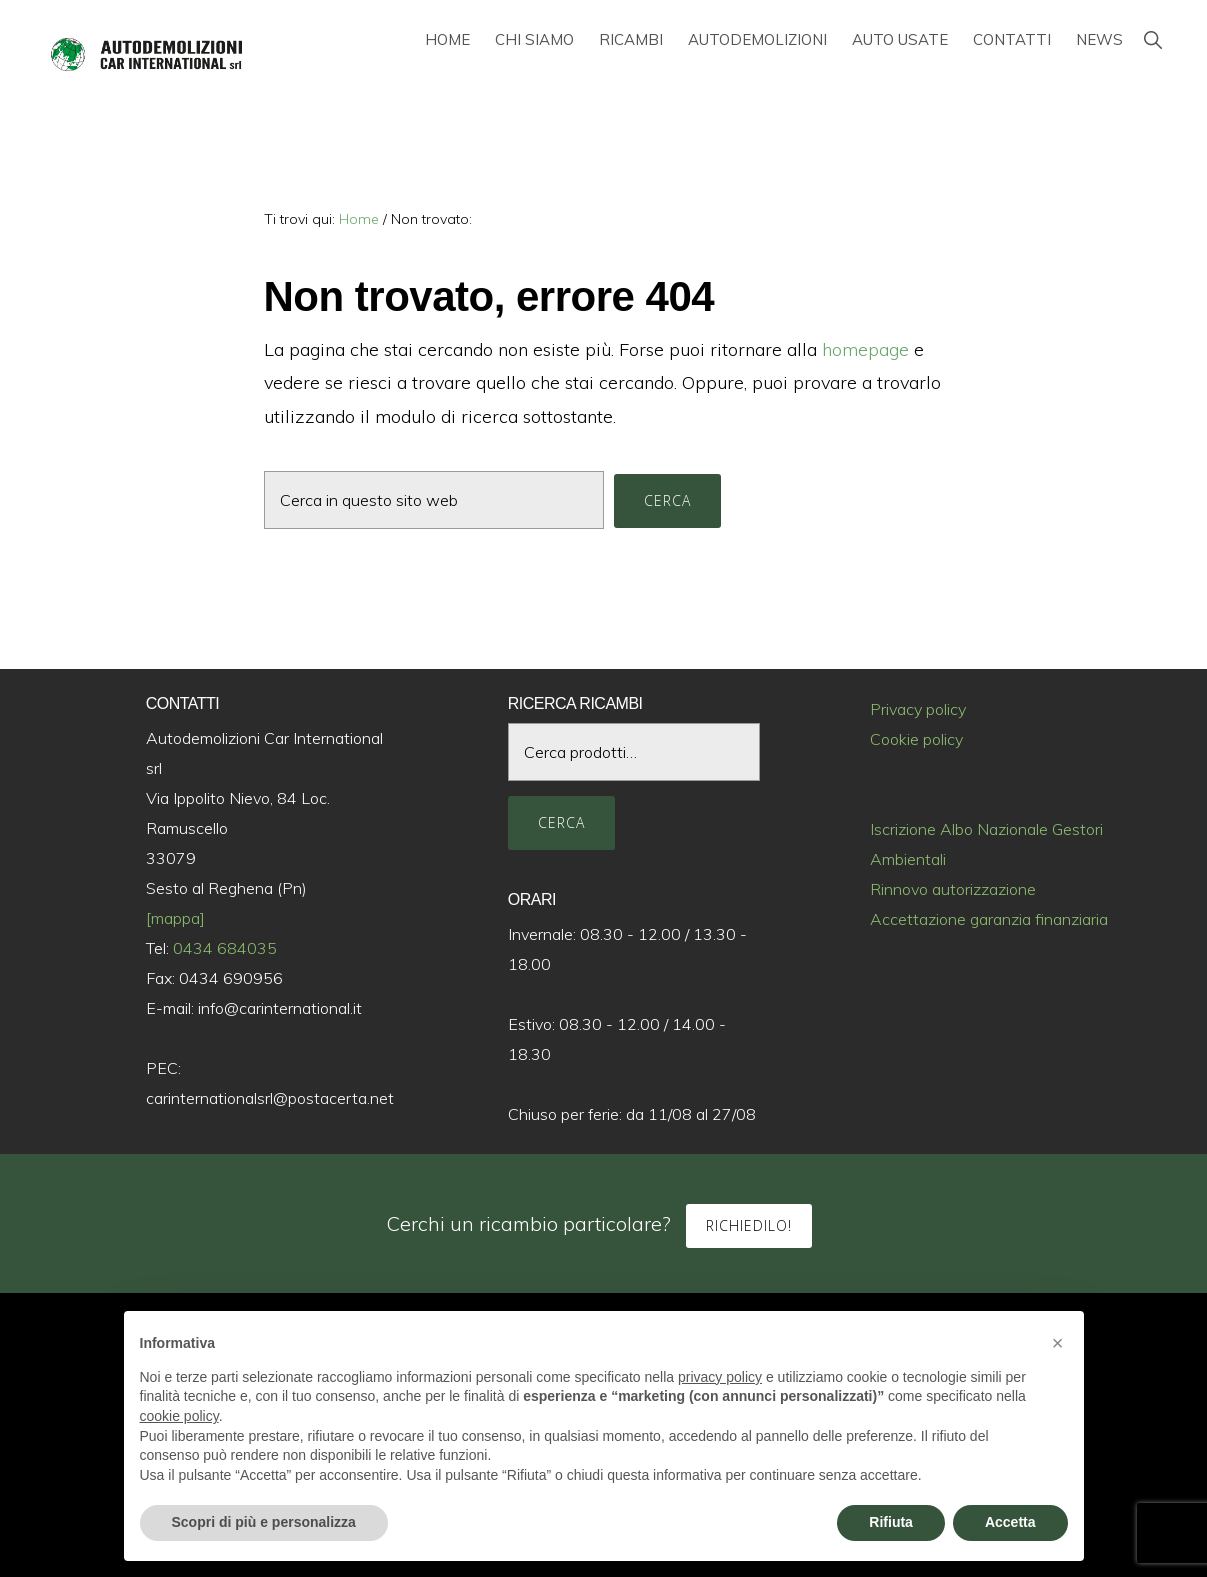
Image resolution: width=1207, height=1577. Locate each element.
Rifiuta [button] (891, 1522)
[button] (1152, 39)
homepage (865, 349)
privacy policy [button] (720, 1377)
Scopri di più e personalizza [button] (264, 1522)
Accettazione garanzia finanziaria (989, 919)
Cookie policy (916, 739)
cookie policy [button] (179, 1416)
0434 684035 (225, 948)
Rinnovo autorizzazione (953, 889)
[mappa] (175, 918)
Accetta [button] (1010, 1522)
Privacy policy (918, 709)
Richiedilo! (749, 1225)
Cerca (561, 822)
